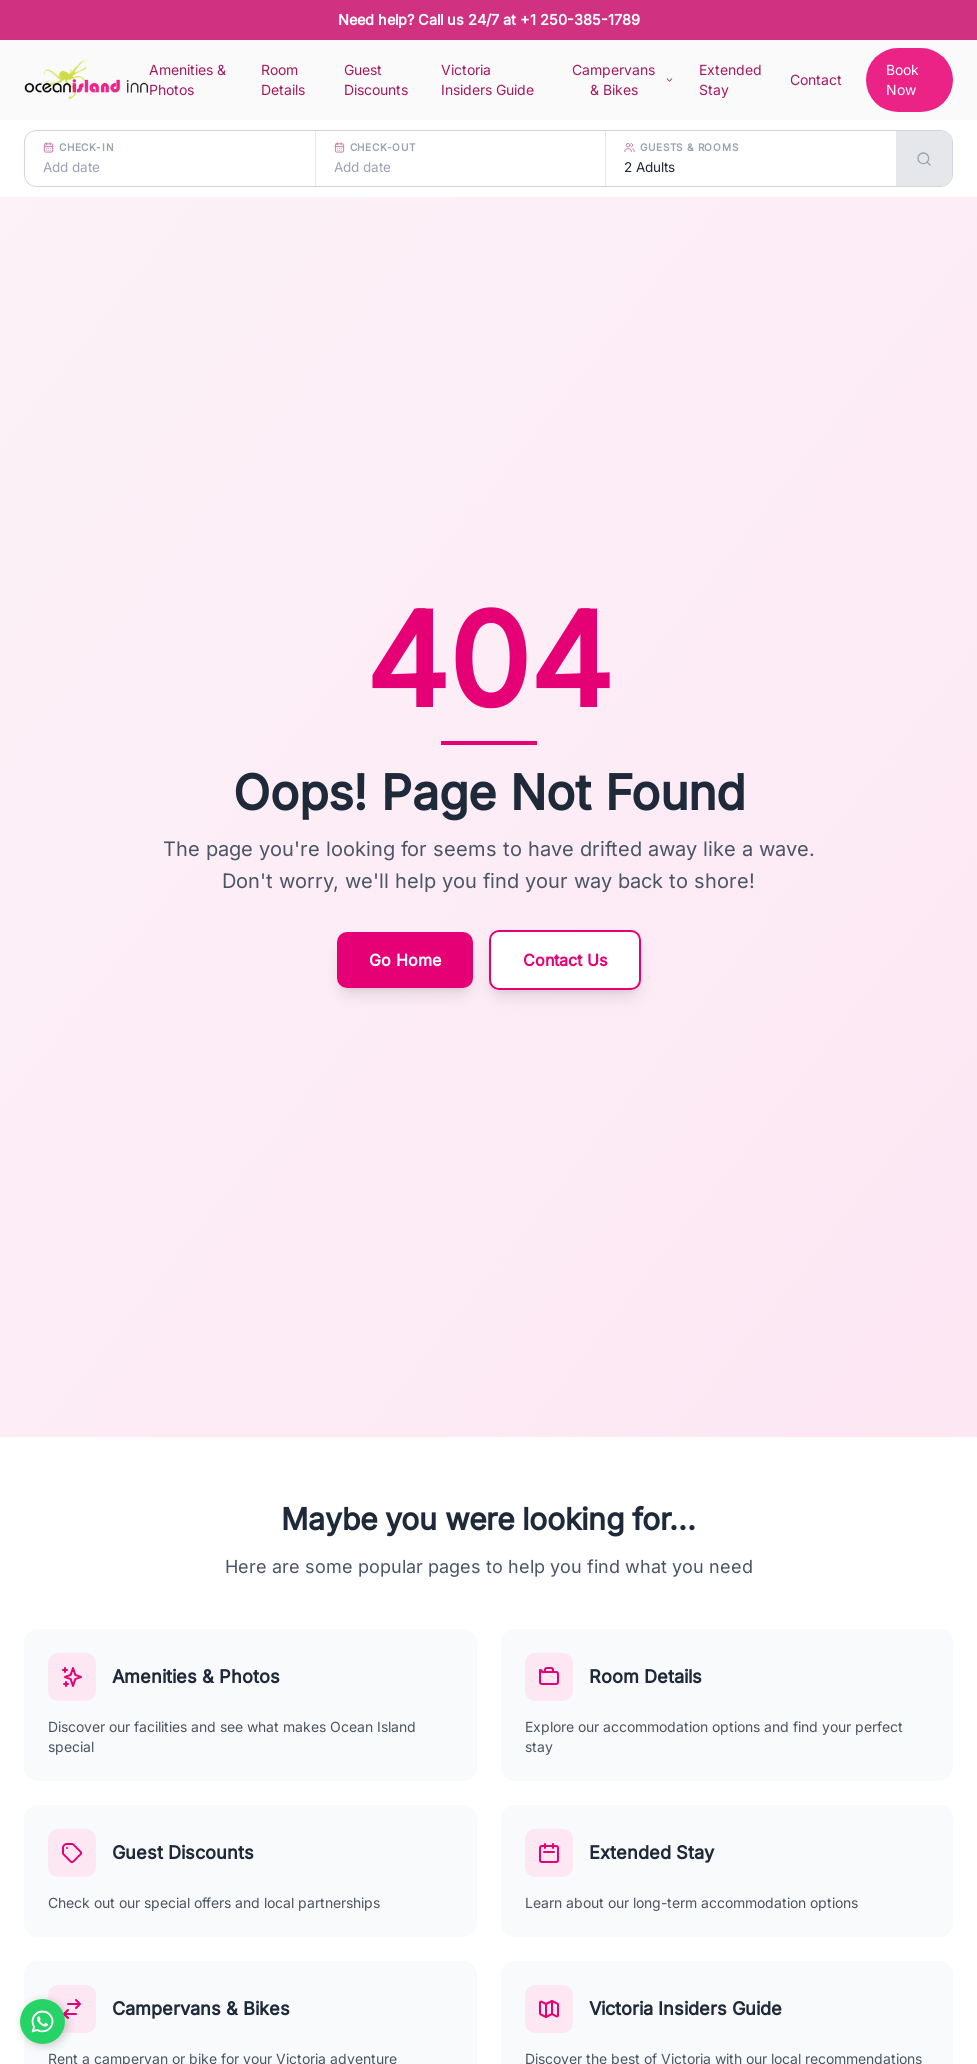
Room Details (283, 79)
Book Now (902, 79)
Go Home (405, 960)
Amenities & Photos (187, 79)
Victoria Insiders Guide (487, 79)
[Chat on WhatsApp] (42, 2021)
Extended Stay (730, 79)
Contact (816, 79)
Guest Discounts (376, 79)
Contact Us (565, 960)
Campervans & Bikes (623, 79)
